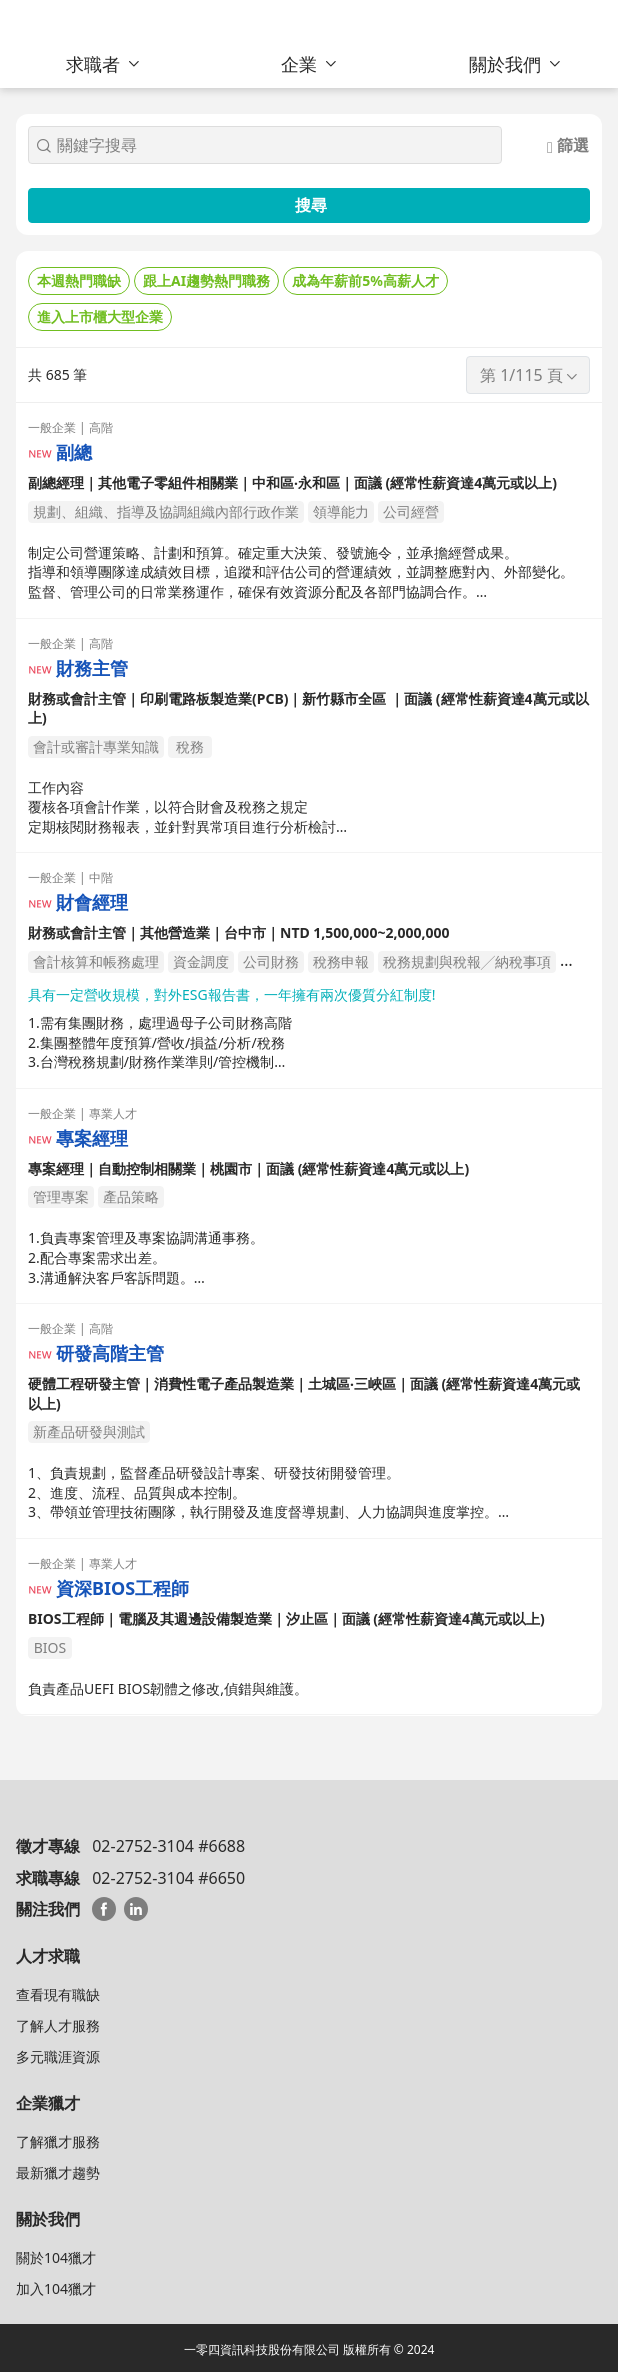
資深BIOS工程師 (122, 1588)
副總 (74, 452)
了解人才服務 (58, 2025)
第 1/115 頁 (530, 375)
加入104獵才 (56, 2288)
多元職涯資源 (58, 2056)
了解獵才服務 (58, 2141)
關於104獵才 (56, 2257)
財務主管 (92, 668)
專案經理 (92, 1138)
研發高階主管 (110, 1353)
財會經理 (92, 902)
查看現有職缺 (58, 1994)
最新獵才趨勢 (58, 2172)
